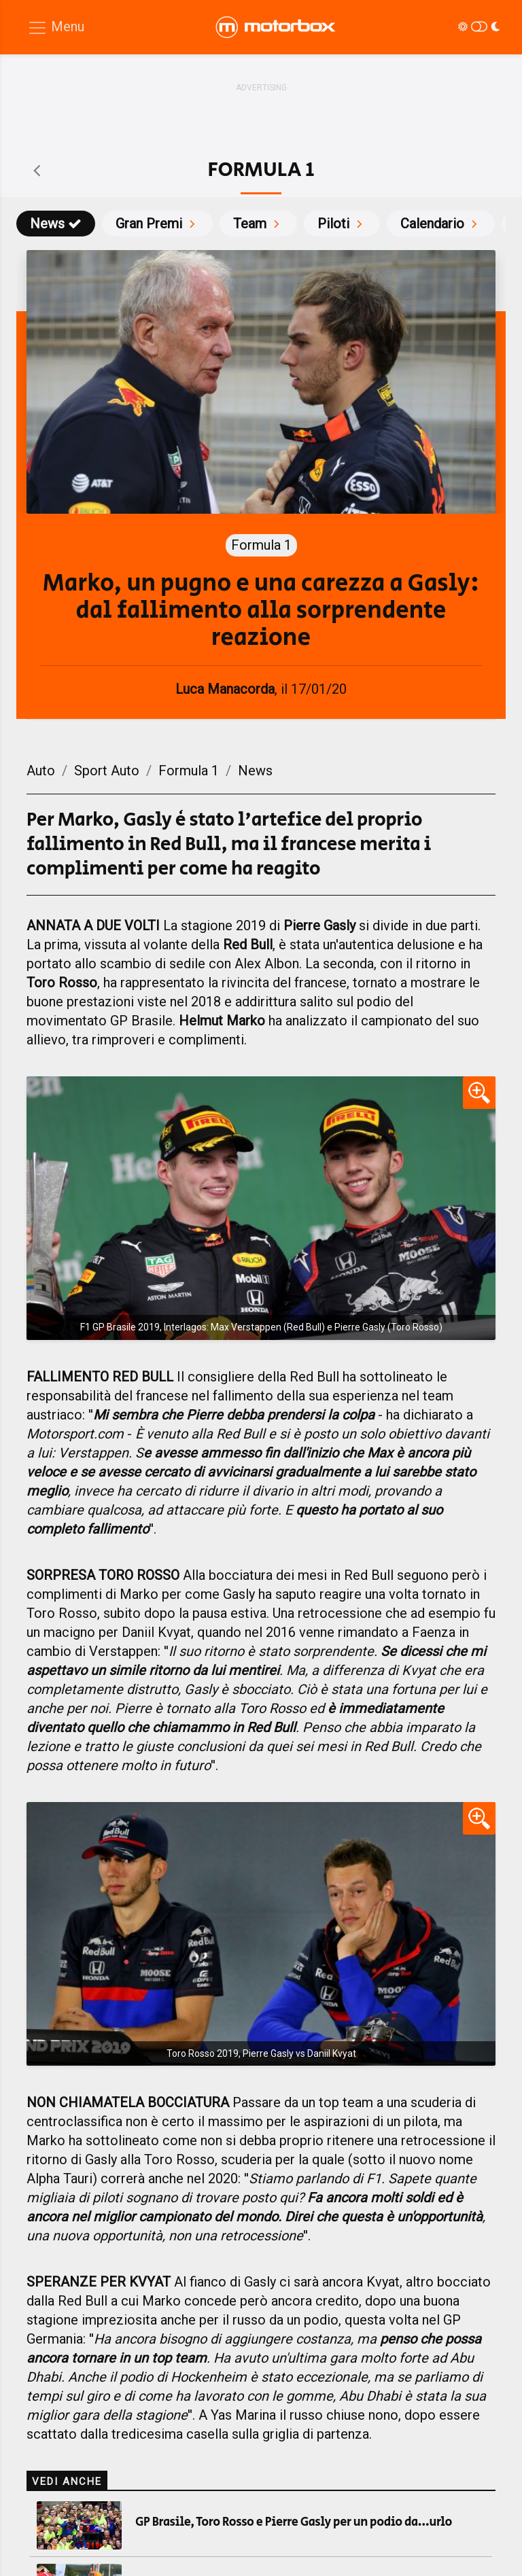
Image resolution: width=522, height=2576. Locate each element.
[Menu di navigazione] (55, 27)
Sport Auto (106, 770)
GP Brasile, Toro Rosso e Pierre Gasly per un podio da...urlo (293, 2522)
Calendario (440, 223)
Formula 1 (188, 770)
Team (258, 223)
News (56, 223)
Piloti (341, 223)
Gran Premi (157, 223)
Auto (41, 770)
